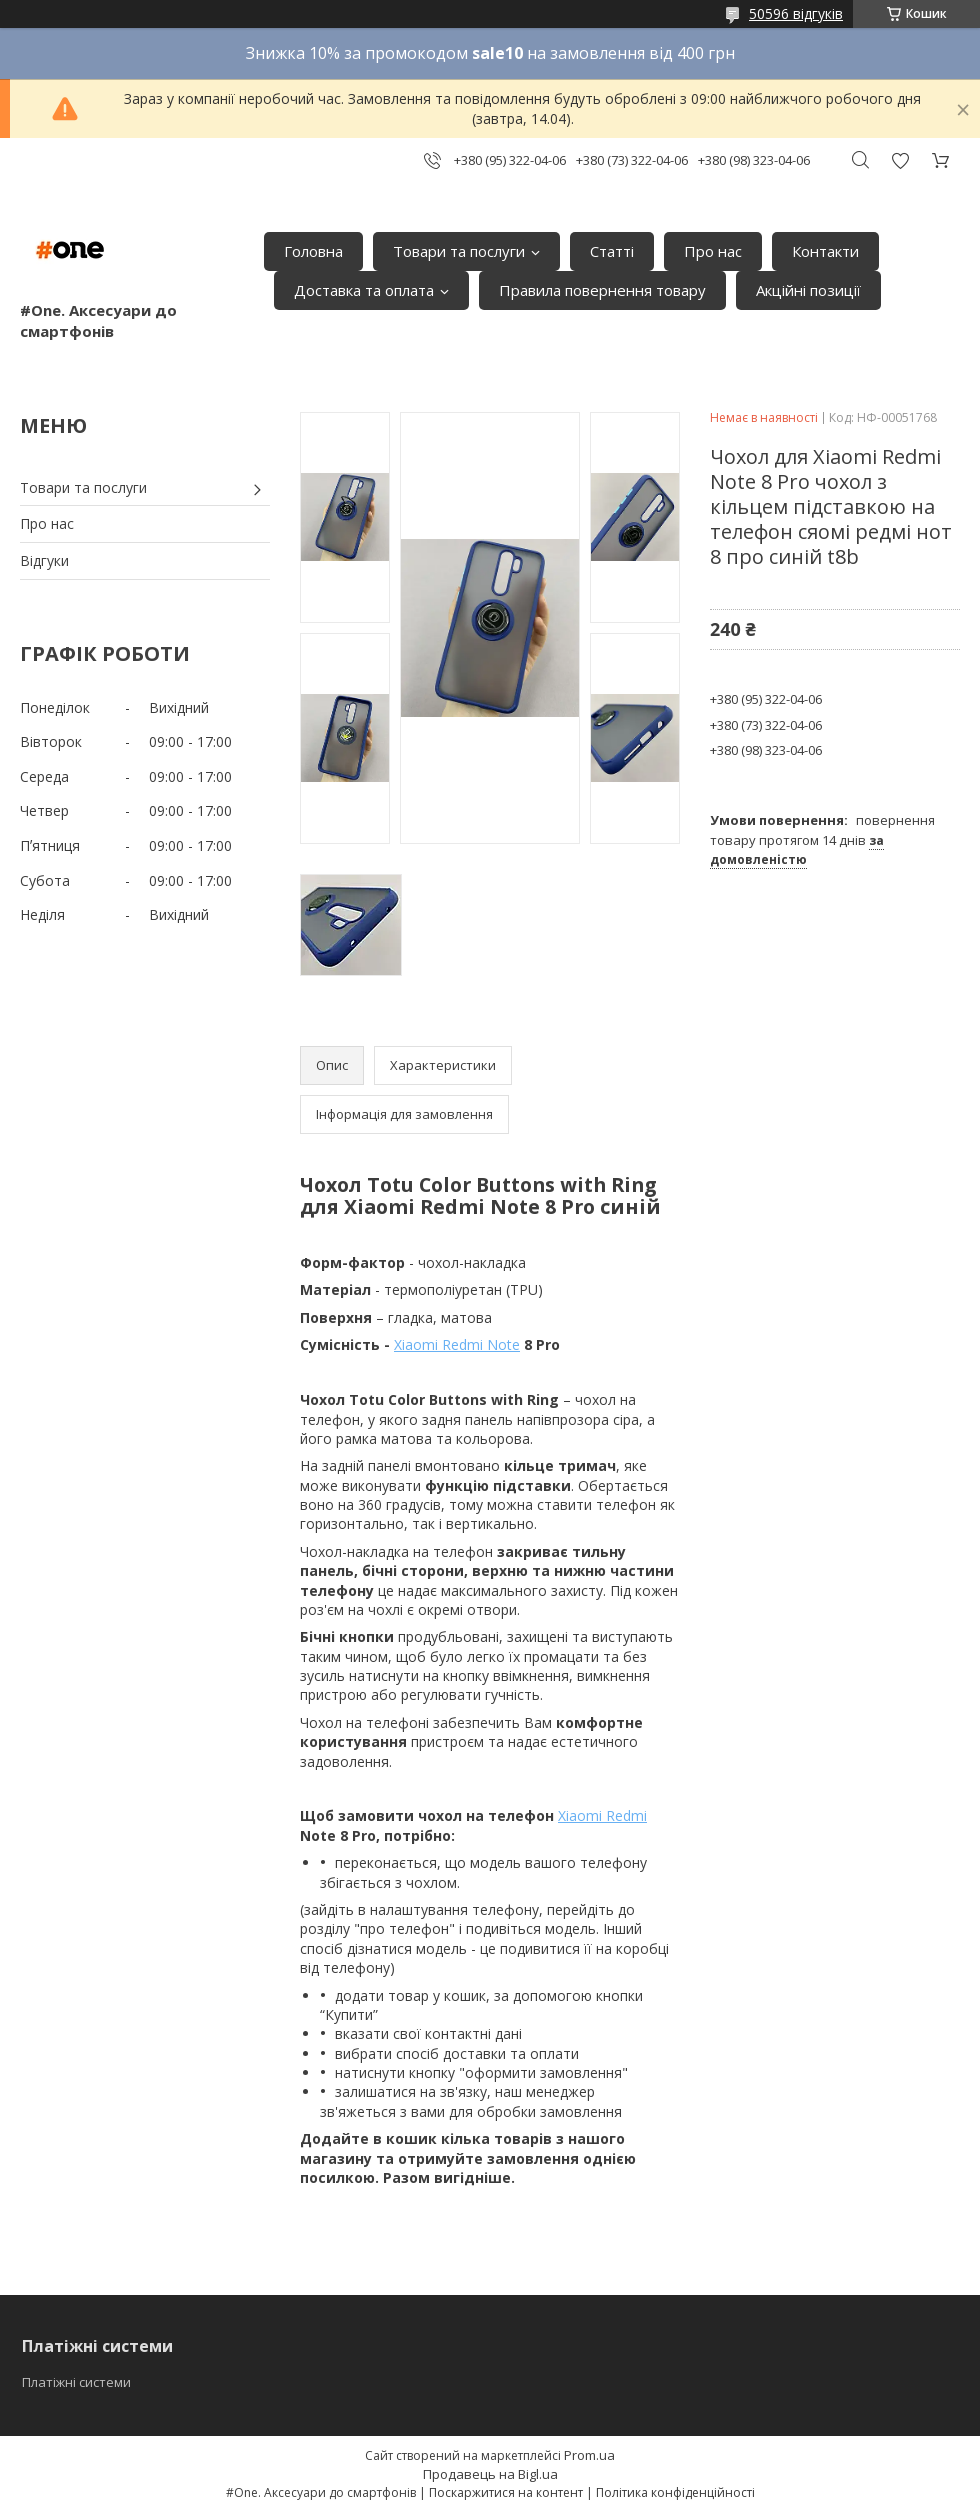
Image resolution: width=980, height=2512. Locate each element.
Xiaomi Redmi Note (457, 1344)
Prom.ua (589, 2455)
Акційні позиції (808, 290)
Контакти (825, 251)
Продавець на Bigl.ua (490, 2474)
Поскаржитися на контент (506, 2492)
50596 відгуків (796, 13)
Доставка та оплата (364, 290)
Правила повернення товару (602, 290)
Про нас (713, 251)
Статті (612, 251)
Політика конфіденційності (675, 2492)
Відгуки (44, 560)
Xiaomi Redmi (602, 1815)
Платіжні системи (76, 2382)
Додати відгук (900, 160)
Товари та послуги (459, 251)
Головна (313, 251)
